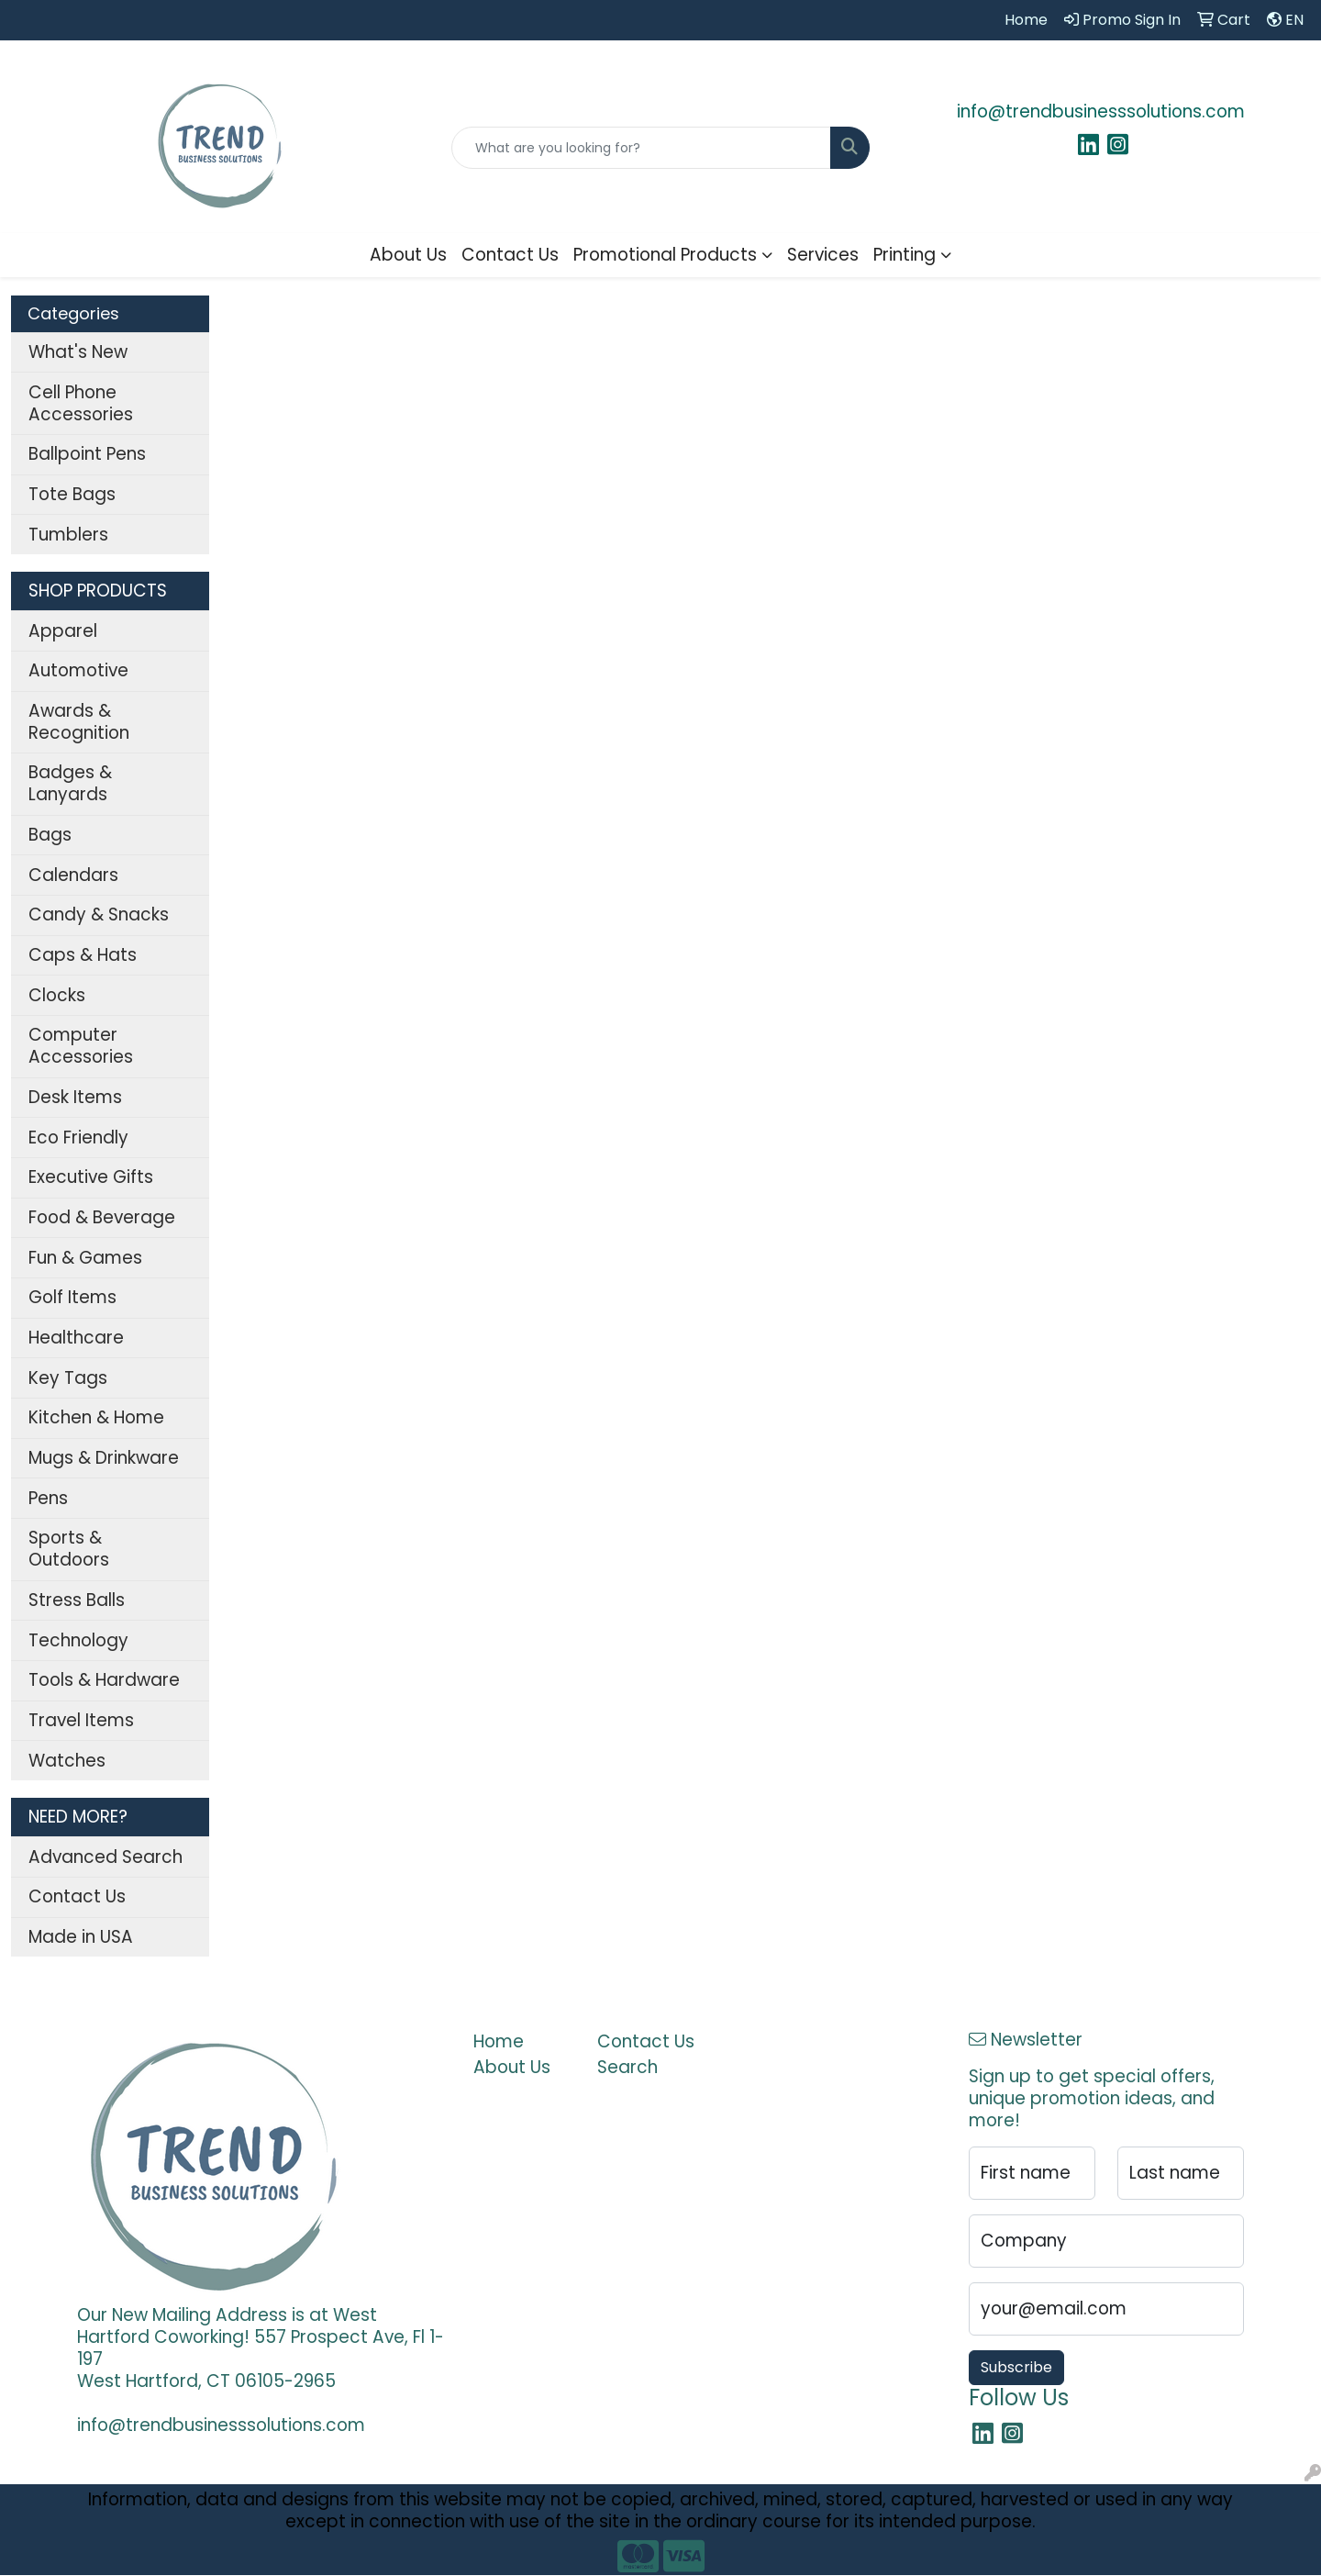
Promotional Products (665, 254)
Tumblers (68, 534)
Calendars (73, 875)
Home (498, 2041)
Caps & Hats (82, 954)
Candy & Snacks (98, 914)
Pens (48, 1498)
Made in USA (80, 1936)
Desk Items (75, 1097)
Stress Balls (76, 1600)
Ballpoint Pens (87, 453)
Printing (904, 254)
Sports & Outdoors (68, 1548)
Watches (66, 1760)
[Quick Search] (641, 148)
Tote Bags (72, 494)
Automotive (78, 670)
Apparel (62, 631)
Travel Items (81, 1720)
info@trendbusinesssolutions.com (1101, 111)
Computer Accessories (80, 1045)
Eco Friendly (78, 1137)
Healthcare (76, 1337)
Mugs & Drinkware (103, 1457)
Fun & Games (85, 1257)
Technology (78, 1640)
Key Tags (67, 1378)
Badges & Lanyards (70, 783)
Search (627, 2067)
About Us (408, 254)
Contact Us (510, 254)
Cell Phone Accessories (80, 403)
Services (823, 254)
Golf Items (72, 1297)
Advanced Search (105, 1857)
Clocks (56, 995)
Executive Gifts (90, 1177)
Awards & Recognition (78, 721)
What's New (78, 352)
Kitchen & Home (96, 1417)
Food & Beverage (101, 1217)
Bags (50, 834)
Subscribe (1016, 2367)
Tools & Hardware (104, 1679)
